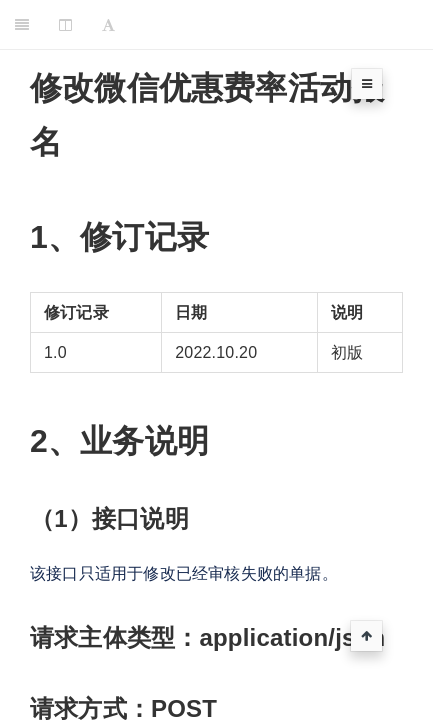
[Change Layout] (65, 25)
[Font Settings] (108, 25)
